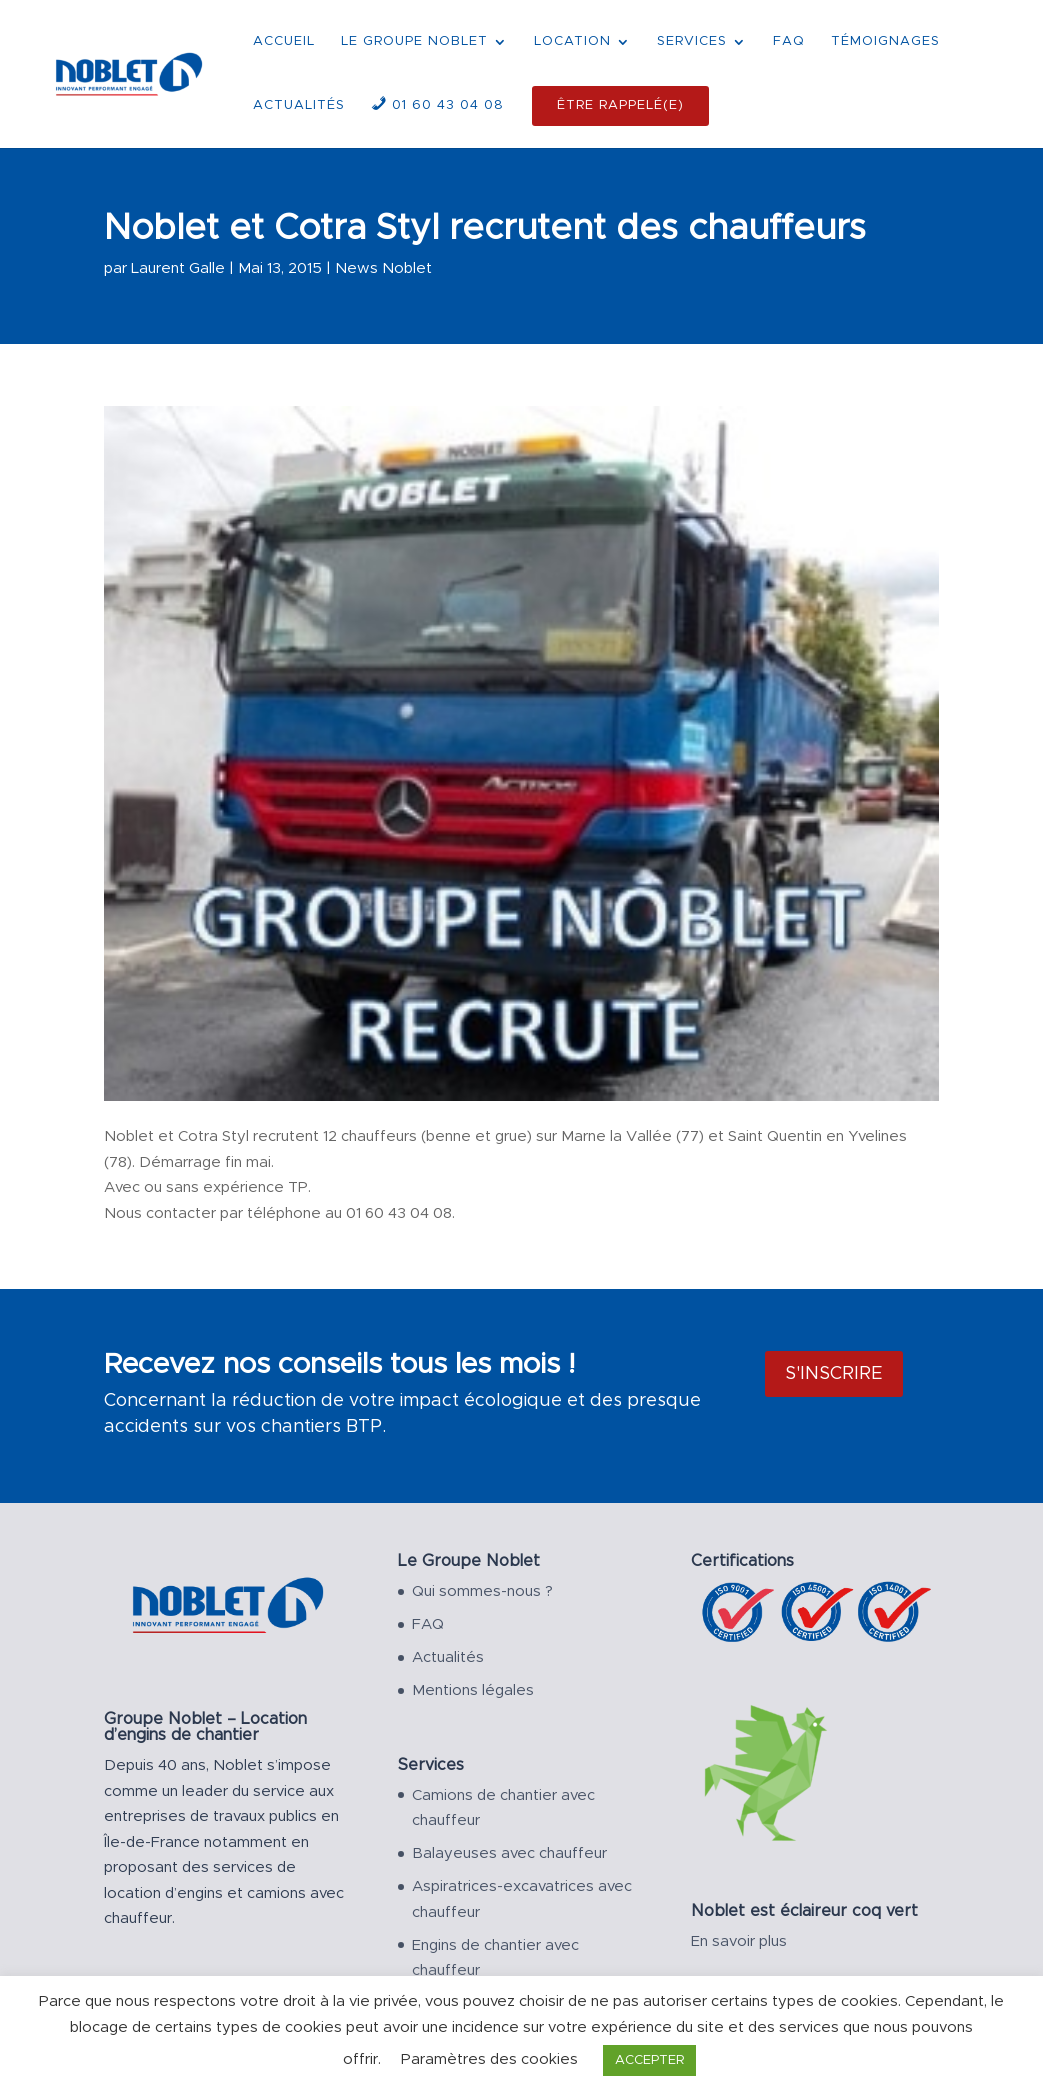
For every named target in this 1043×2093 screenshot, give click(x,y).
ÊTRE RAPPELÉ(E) (620, 105)
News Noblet (383, 268)
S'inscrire (834, 1374)
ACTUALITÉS (299, 105)
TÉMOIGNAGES (885, 41)
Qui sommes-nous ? (482, 1591)
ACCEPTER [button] (649, 2060)
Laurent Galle (178, 268)
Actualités (448, 1657)
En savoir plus (739, 1941)
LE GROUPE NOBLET (414, 41)
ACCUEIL (284, 41)
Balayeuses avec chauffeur (509, 1853)
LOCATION (572, 41)
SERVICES (692, 41)
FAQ (789, 41)
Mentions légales (473, 1690)
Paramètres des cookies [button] (489, 2059)
